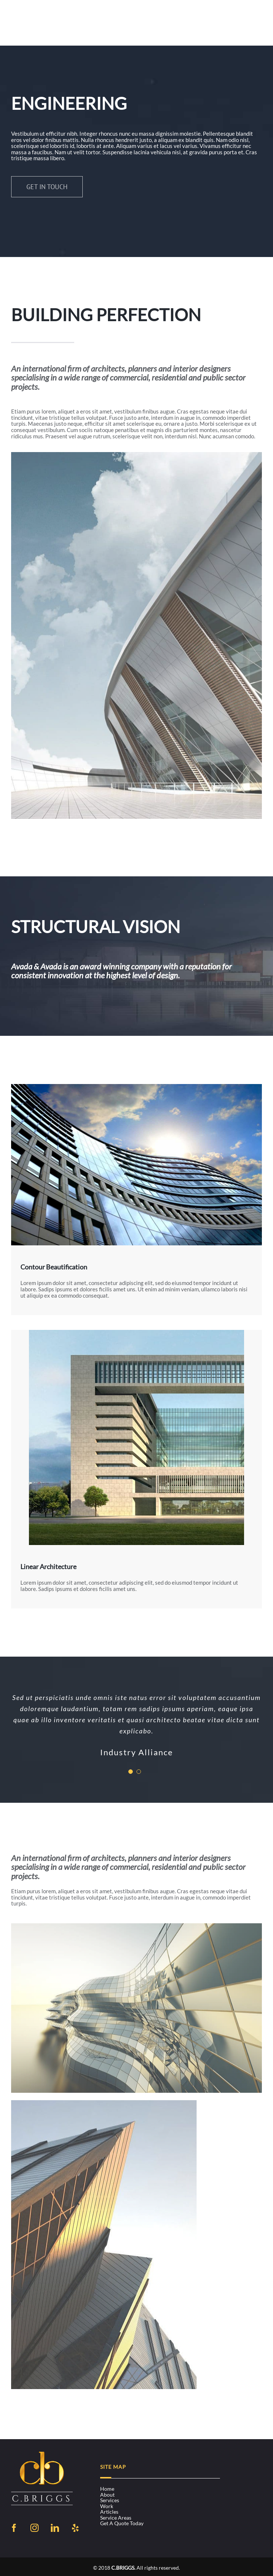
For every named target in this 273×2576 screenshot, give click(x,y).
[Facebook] (14, 2528)
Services (109, 2500)
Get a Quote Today (122, 2523)
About (107, 2495)
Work (106, 2506)
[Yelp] (75, 2528)
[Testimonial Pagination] (130, 1771)
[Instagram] (34, 2528)
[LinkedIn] (55, 2528)
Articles (109, 2512)
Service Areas (115, 2518)
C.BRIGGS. (123, 2568)
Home (107, 2489)
